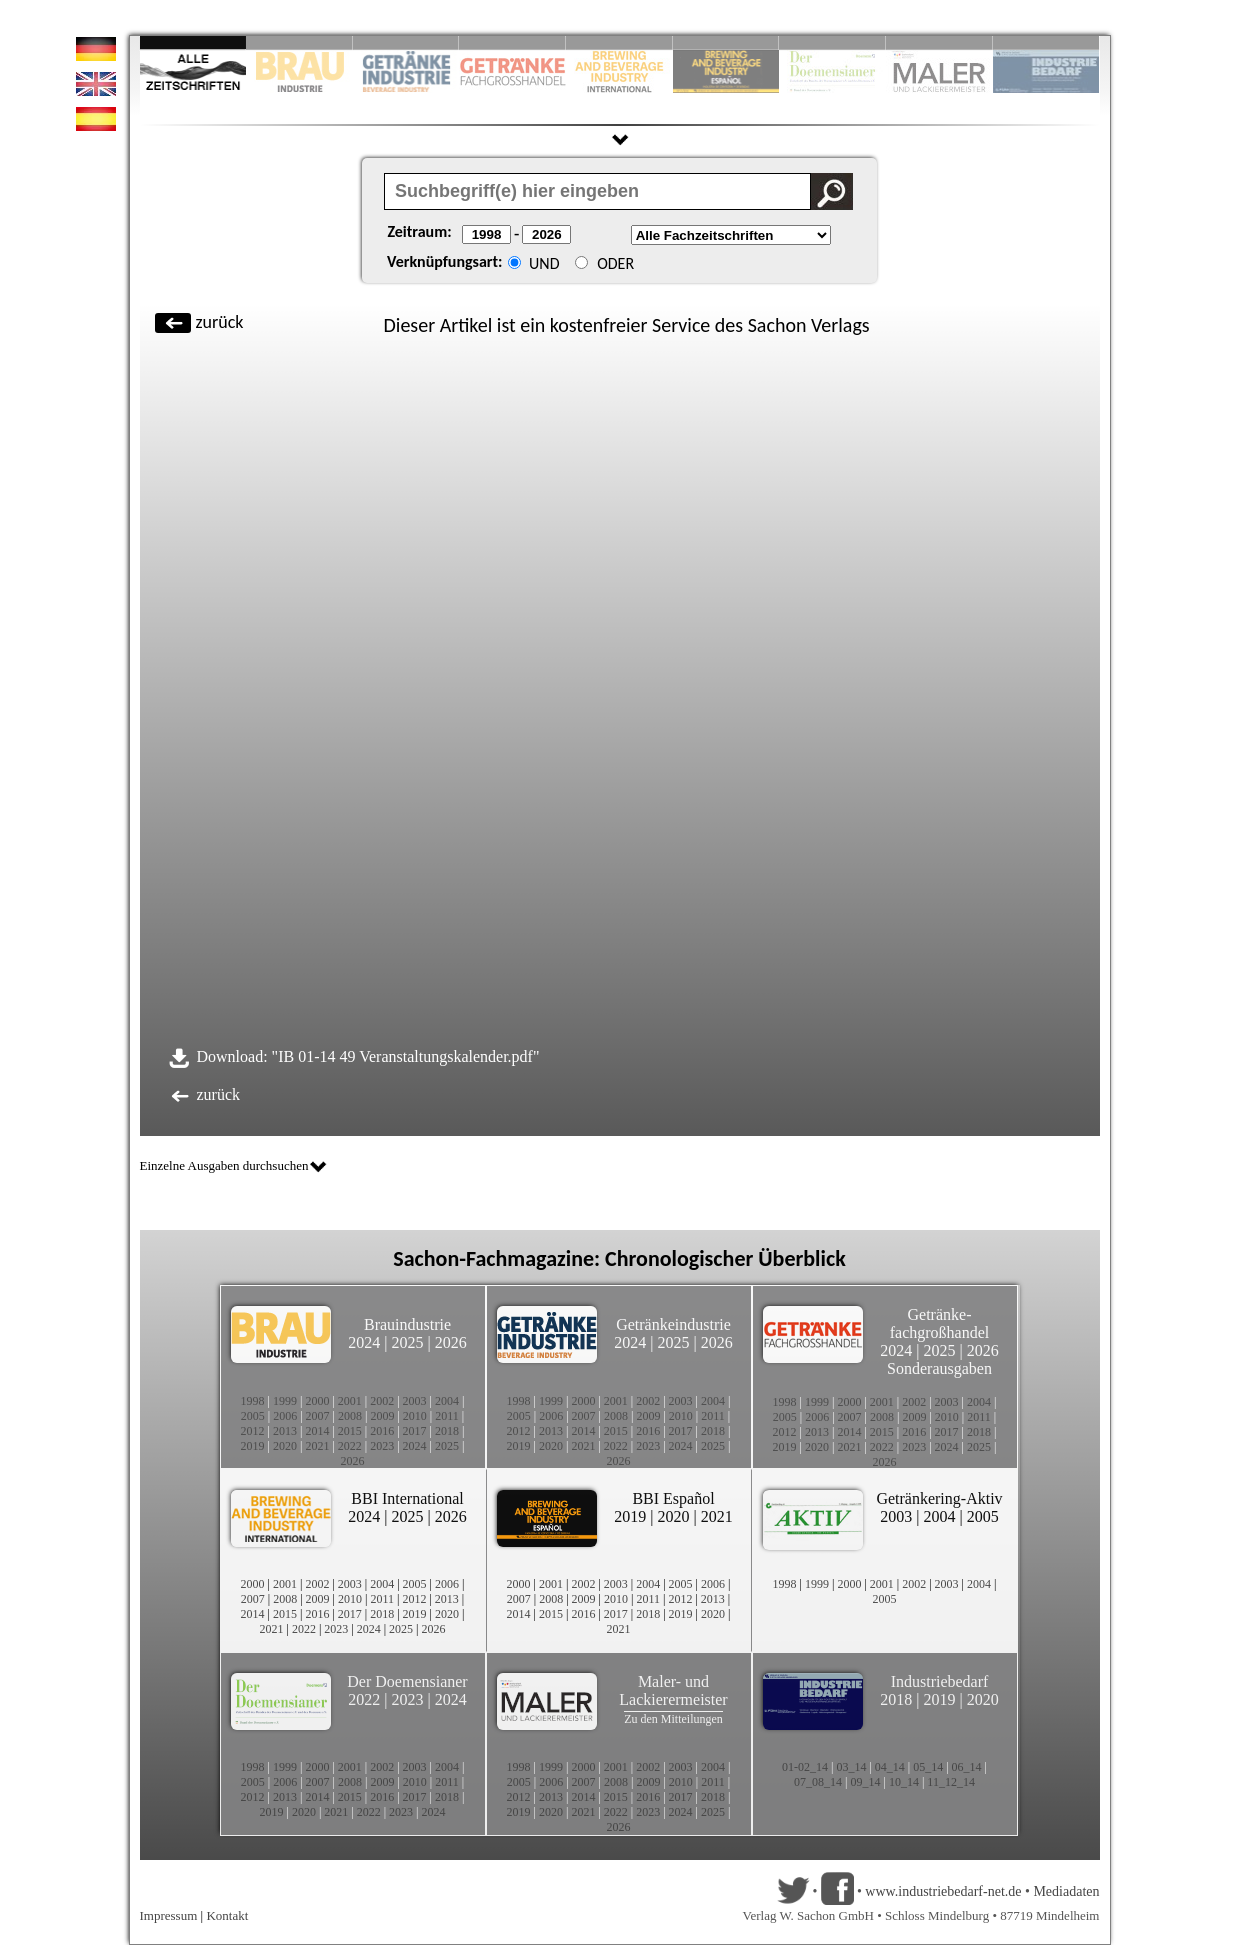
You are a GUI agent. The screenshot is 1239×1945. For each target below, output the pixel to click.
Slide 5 (619, 42)
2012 (253, 1431)
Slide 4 (512, 42)
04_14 (890, 1767)
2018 (447, 1431)
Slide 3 (406, 42)
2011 (447, 1416)
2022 (350, 1446)
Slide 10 (1046, 42)
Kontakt (227, 1915)
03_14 (851, 1767)
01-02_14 (805, 1767)
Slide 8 (832, 42)
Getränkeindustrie (673, 1324)
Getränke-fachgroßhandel (940, 1323)
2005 (253, 1416)
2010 (415, 1416)
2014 (317, 1431)
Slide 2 (299, 42)
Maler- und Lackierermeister (673, 1690)
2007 (318, 1416)
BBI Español (673, 1498)
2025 (408, 1342)
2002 (382, 1401)
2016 (382, 1431)
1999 (285, 1401)
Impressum (169, 1915)
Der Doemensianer (407, 1681)
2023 (382, 1446)
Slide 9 (939, 42)
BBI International (407, 1498)
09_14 (866, 1782)
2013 (285, 1431)
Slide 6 (726, 42)
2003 (415, 1401)
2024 (364, 1342)
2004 (447, 1401)
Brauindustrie (407, 1324)
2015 (350, 1431)
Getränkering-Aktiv (939, 1498)
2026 (451, 1342)
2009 (382, 1416)
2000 (317, 1401)
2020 (285, 1446)
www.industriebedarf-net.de (943, 1891)
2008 (350, 1416)
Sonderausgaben (939, 1368)
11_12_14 (951, 1782)
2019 (253, 1446)
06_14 (967, 1767)
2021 (317, 1446)
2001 (350, 1401)
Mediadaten (1066, 1891)
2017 (415, 1431)
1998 (253, 1401)
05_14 (928, 1767)
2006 (285, 1416)
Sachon (777, 325)
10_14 (904, 1782)
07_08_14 (818, 1782)
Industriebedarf (940, 1681)
